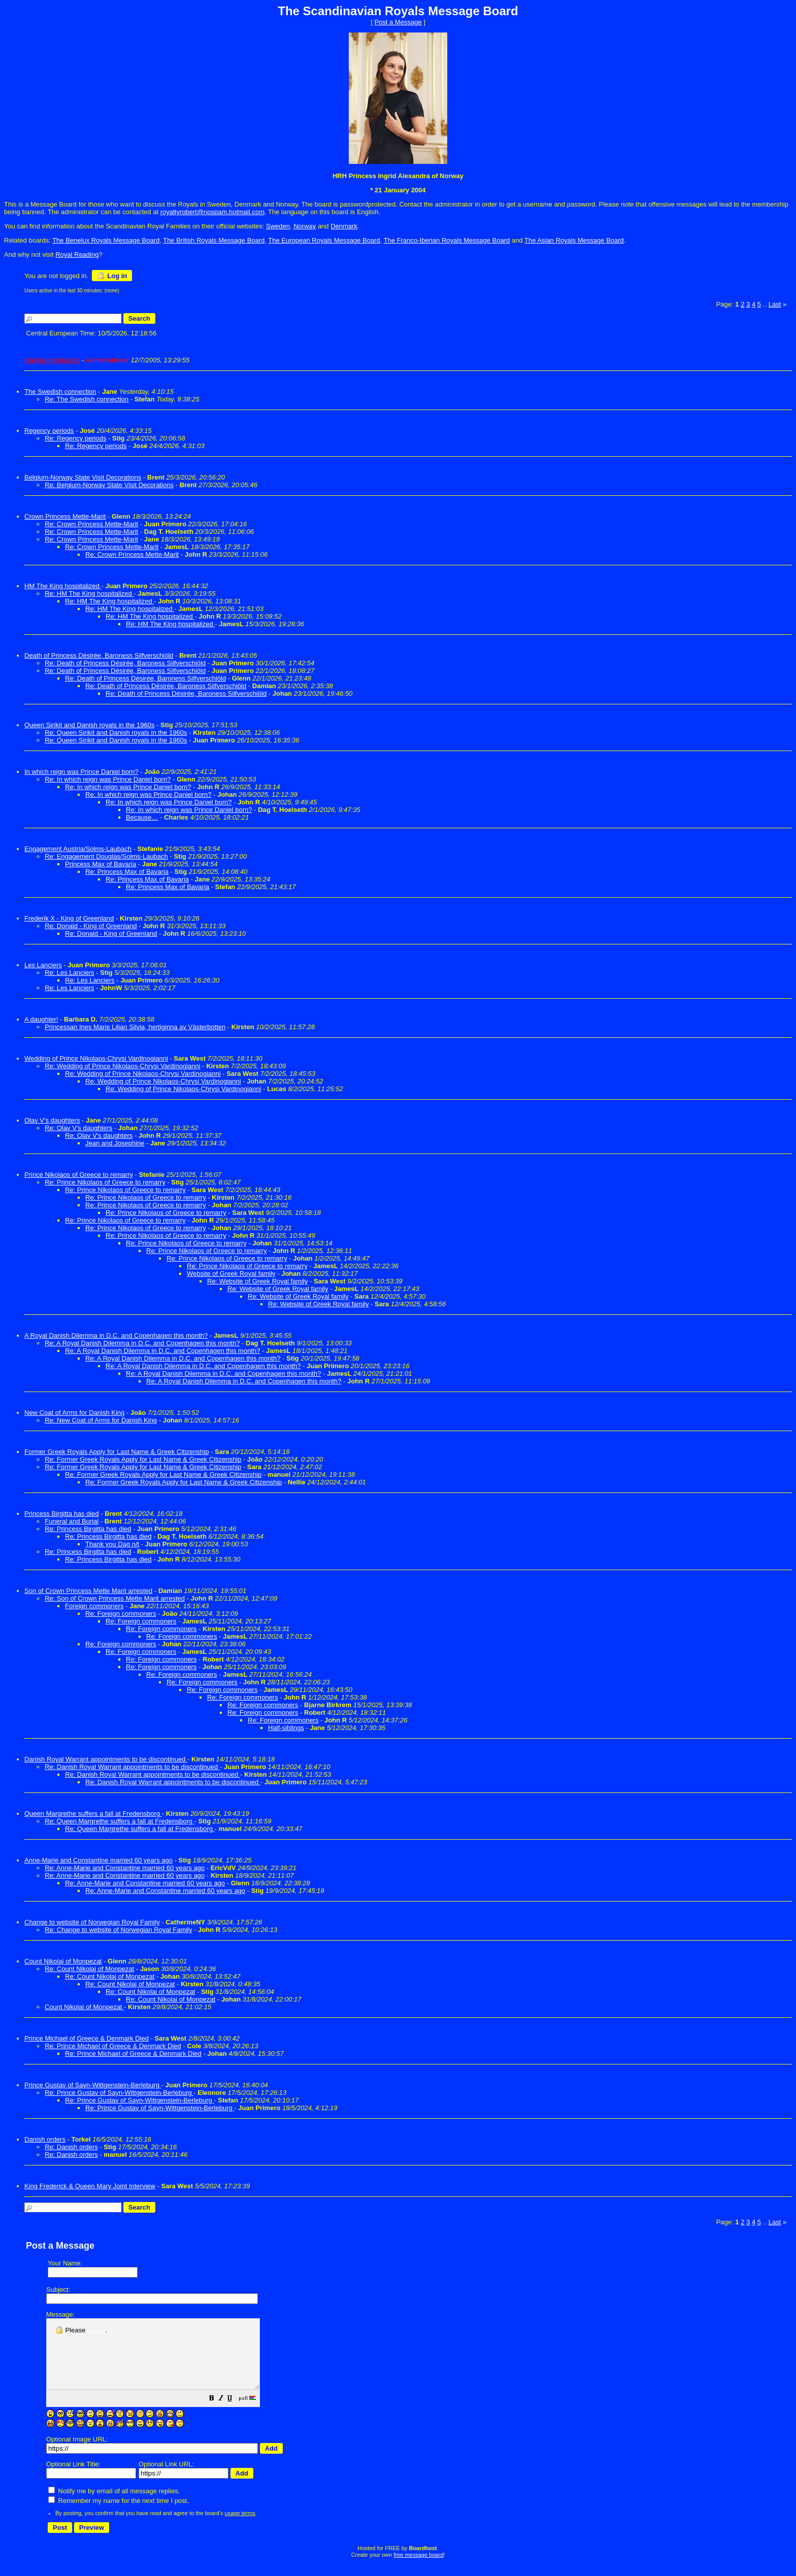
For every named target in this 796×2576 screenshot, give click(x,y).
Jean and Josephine (114, 1143)
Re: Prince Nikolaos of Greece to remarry (105, 1182)
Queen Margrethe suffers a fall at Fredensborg (93, 1813)
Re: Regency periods (75, 438)
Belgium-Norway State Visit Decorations (82, 477)
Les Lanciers (43, 965)
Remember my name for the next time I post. (118, 2514)
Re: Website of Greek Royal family (257, 1281)
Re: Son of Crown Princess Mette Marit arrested (115, 1598)
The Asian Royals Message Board (574, 240)
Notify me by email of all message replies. (114, 2505)
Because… (142, 817)
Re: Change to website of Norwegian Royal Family (118, 1930)
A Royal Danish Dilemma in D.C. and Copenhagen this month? (116, 1335)
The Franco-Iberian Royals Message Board (447, 240)
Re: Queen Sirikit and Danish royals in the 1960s (116, 732)
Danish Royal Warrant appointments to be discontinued (105, 1759)
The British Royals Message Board (213, 240)
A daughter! (41, 1019)
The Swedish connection (60, 391)
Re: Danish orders (71, 2147)
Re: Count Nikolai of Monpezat (150, 1991)
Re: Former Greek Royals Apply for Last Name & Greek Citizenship (143, 1459)
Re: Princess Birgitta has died (88, 1529)
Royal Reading (76, 254)
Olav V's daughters (52, 1120)
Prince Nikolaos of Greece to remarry (78, 1174)
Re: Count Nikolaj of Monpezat (89, 1969)
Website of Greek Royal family (231, 1273)
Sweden (278, 226)
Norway (304, 226)
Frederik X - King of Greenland (69, 918)
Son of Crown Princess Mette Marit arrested (88, 1591)
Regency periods (49, 430)
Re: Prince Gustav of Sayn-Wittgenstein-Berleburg (119, 2092)
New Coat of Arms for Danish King (74, 1412)
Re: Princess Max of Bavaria (127, 871)
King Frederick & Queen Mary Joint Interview (89, 2186)
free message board (418, 2568)
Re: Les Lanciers (69, 972)
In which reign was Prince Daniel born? (81, 771)
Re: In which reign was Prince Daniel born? (108, 779)
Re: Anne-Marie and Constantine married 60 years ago (125, 1868)
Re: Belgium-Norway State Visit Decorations (109, 485)
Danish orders (44, 2139)
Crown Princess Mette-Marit (65, 516)
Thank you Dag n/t (112, 1544)
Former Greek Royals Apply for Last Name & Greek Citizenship (116, 1451)
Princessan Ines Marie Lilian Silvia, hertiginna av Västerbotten (135, 1027)
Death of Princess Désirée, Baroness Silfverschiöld (98, 655)
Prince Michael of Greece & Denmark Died (86, 2038)
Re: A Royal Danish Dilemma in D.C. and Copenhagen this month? (142, 1343)
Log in (112, 276)
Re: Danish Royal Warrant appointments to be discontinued (132, 1767)
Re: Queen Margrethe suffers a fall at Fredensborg (119, 1821)
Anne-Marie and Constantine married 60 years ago (98, 1860)
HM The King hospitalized (63, 586)
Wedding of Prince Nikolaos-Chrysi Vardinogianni (96, 1058)
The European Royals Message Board (324, 240)
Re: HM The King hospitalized (89, 593)
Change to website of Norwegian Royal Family (92, 1922)
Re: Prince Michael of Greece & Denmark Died (113, 2046)
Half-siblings (286, 1728)
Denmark (343, 226)
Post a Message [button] (397, 22)
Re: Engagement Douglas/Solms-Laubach (106, 856)
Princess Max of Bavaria (100, 864)
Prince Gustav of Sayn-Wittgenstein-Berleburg (92, 2085)
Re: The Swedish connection (86, 399)
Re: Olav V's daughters (78, 1128)
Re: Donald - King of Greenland (91, 926)
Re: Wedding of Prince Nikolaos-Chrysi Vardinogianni (123, 1066)
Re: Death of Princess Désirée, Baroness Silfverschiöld (125, 663)
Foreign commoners (94, 1606)
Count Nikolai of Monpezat (84, 2007)
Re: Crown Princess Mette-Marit (91, 524)
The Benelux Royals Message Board (105, 240)
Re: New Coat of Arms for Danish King (101, 1420)
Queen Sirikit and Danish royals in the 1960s (89, 725)
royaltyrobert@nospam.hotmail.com (212, 212)
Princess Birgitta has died (61, 1513)
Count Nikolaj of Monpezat (63, 1961)
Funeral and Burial (71, 1521)
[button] (237, 2413)
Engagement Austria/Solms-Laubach (77, 849)
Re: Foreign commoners (120, 1613)
